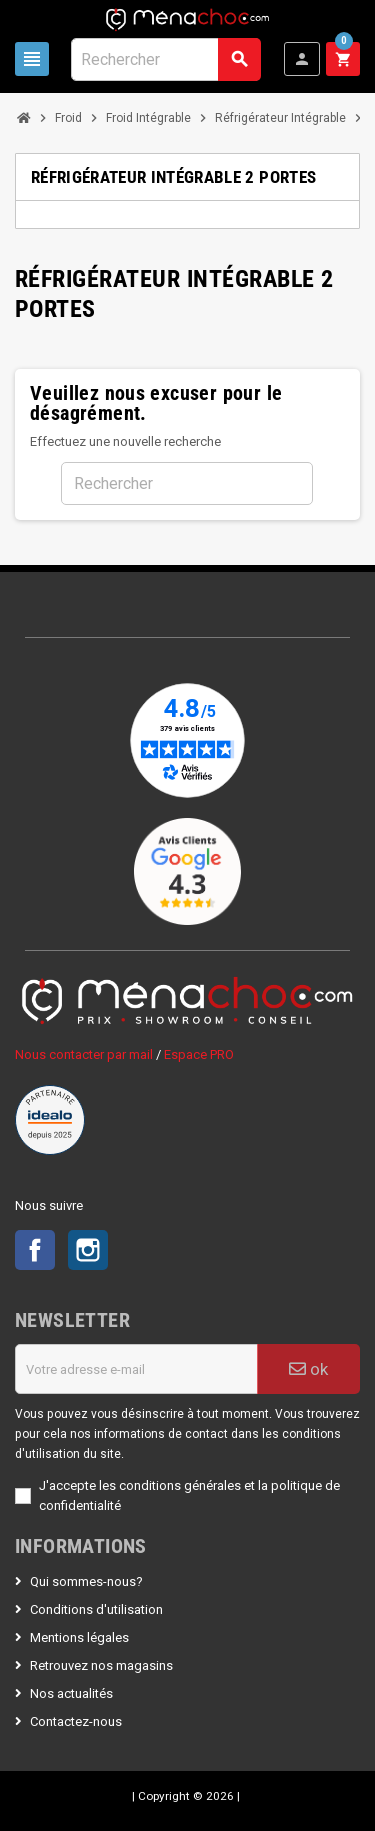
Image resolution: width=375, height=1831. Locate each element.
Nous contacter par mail (84, 1054)
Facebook (35, 1250)
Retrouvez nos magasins (101, 1665)
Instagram (88, 1250)
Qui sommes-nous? (86, 1581)
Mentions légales (79, 1637)
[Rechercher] (165, 59)
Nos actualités (71, 1693)
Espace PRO (199, 1054)
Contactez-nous (76, 1721)
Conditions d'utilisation (96, 1609)
